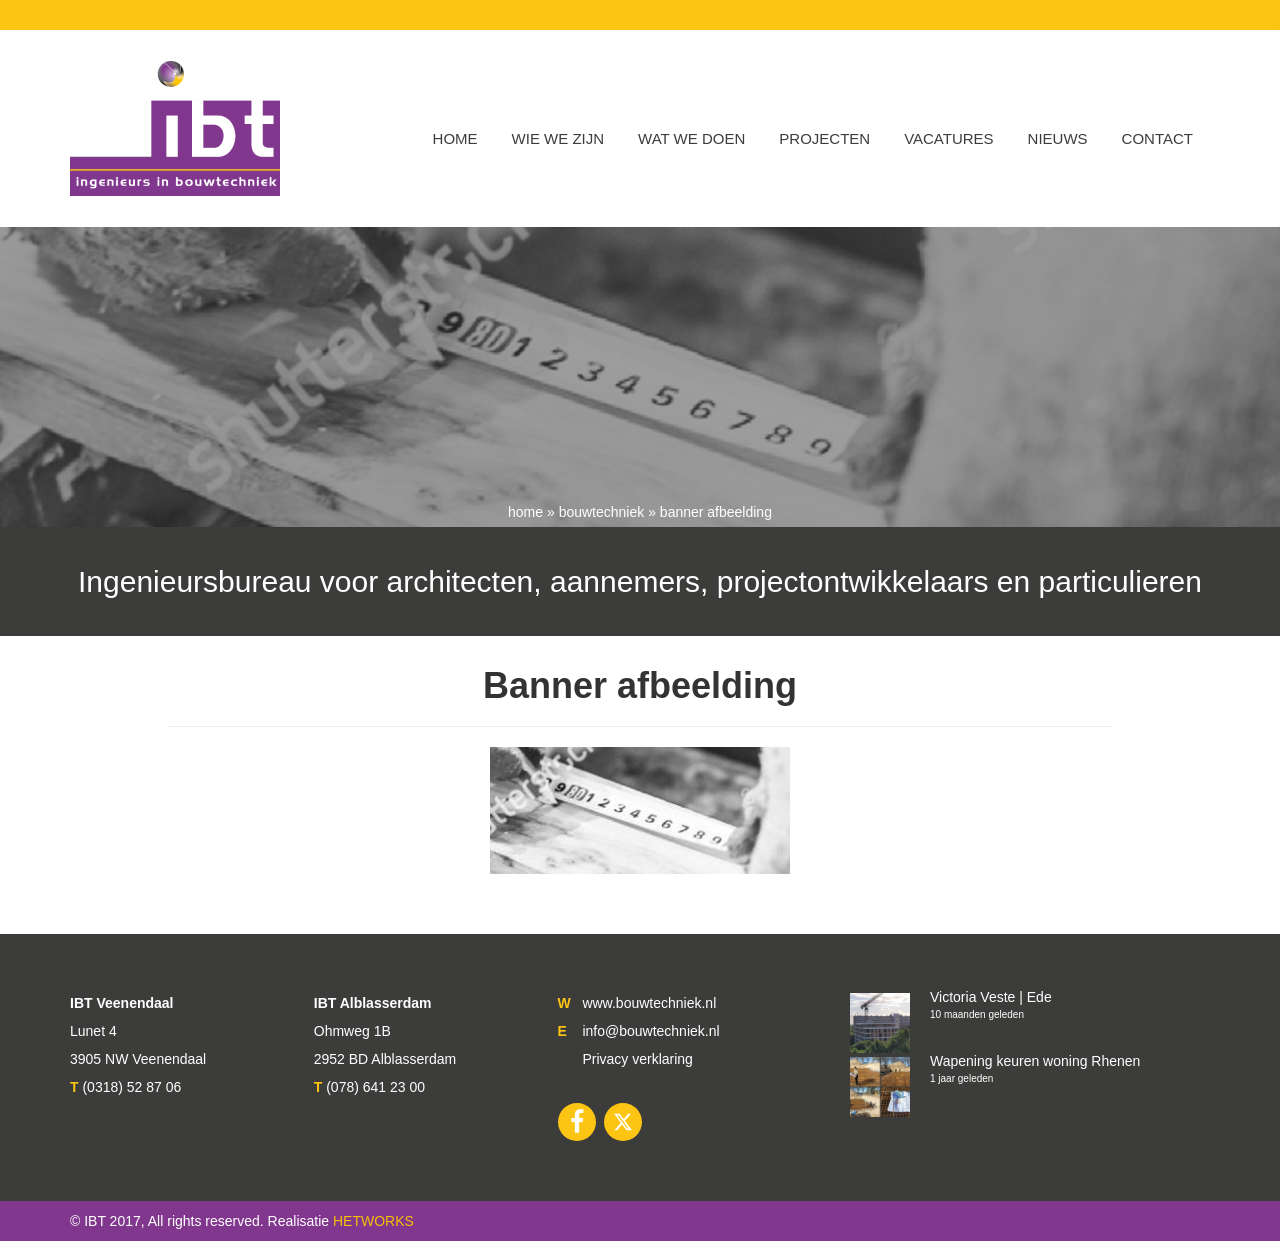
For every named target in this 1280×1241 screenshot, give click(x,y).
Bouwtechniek (602, 512)
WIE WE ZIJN (558, 138)
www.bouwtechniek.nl (649, 1003)
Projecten (824, 138)
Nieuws (1058, 138)
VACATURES (948, 138)
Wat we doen (691, 138)
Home (455, 138)
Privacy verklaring (637, 1059)
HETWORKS (373, 1221)
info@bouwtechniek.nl (650, 1031)
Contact (1157, 138)
